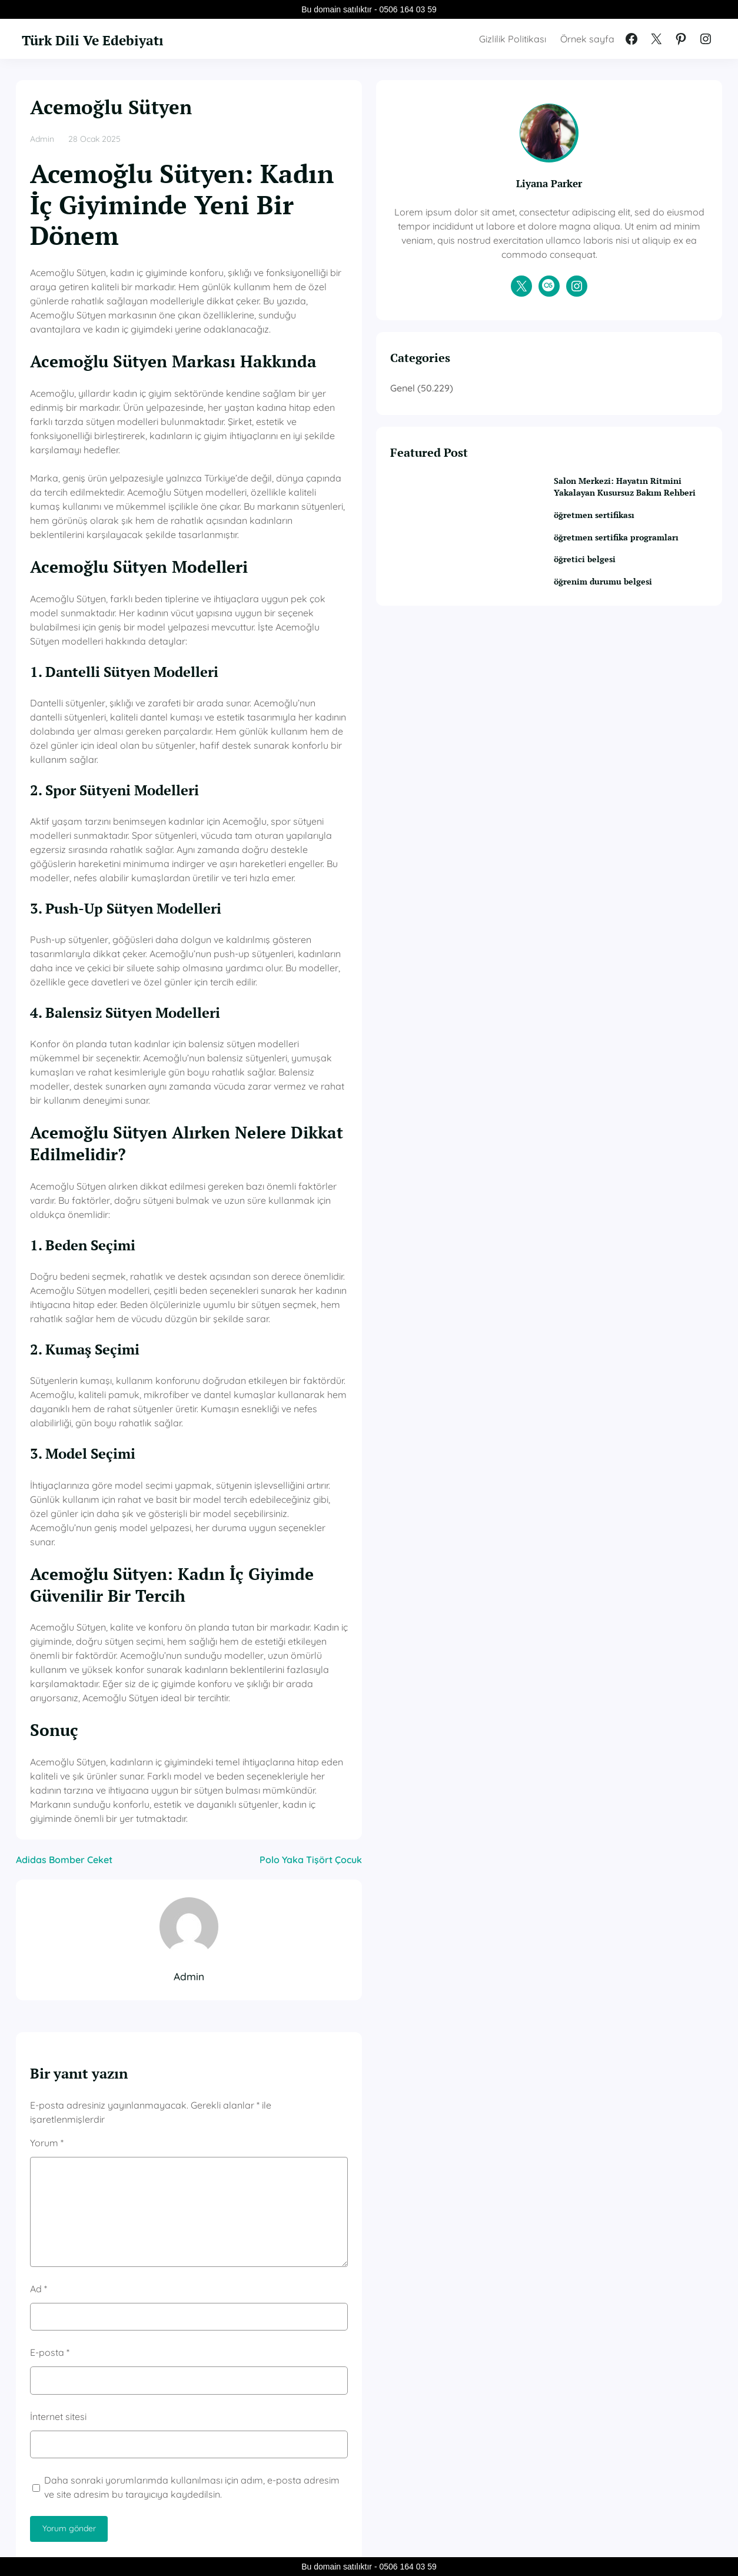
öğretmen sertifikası (626, 559)
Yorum (47, 1785)
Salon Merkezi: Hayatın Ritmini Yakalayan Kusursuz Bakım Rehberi (644, 523)
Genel (540, 416)
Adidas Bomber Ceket (64, 1517)
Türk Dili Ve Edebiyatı (121, 38)
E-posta (49, 1995)
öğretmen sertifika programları (623, 588)
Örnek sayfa (587, 39)
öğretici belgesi (615, 616)
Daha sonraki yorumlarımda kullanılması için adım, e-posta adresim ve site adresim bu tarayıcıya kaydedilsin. (255, 2130)
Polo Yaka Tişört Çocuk (449, 1517)
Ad (38, 1931)
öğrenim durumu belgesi (636, 639)
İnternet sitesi (58, 2059)
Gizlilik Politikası (512, 39)
